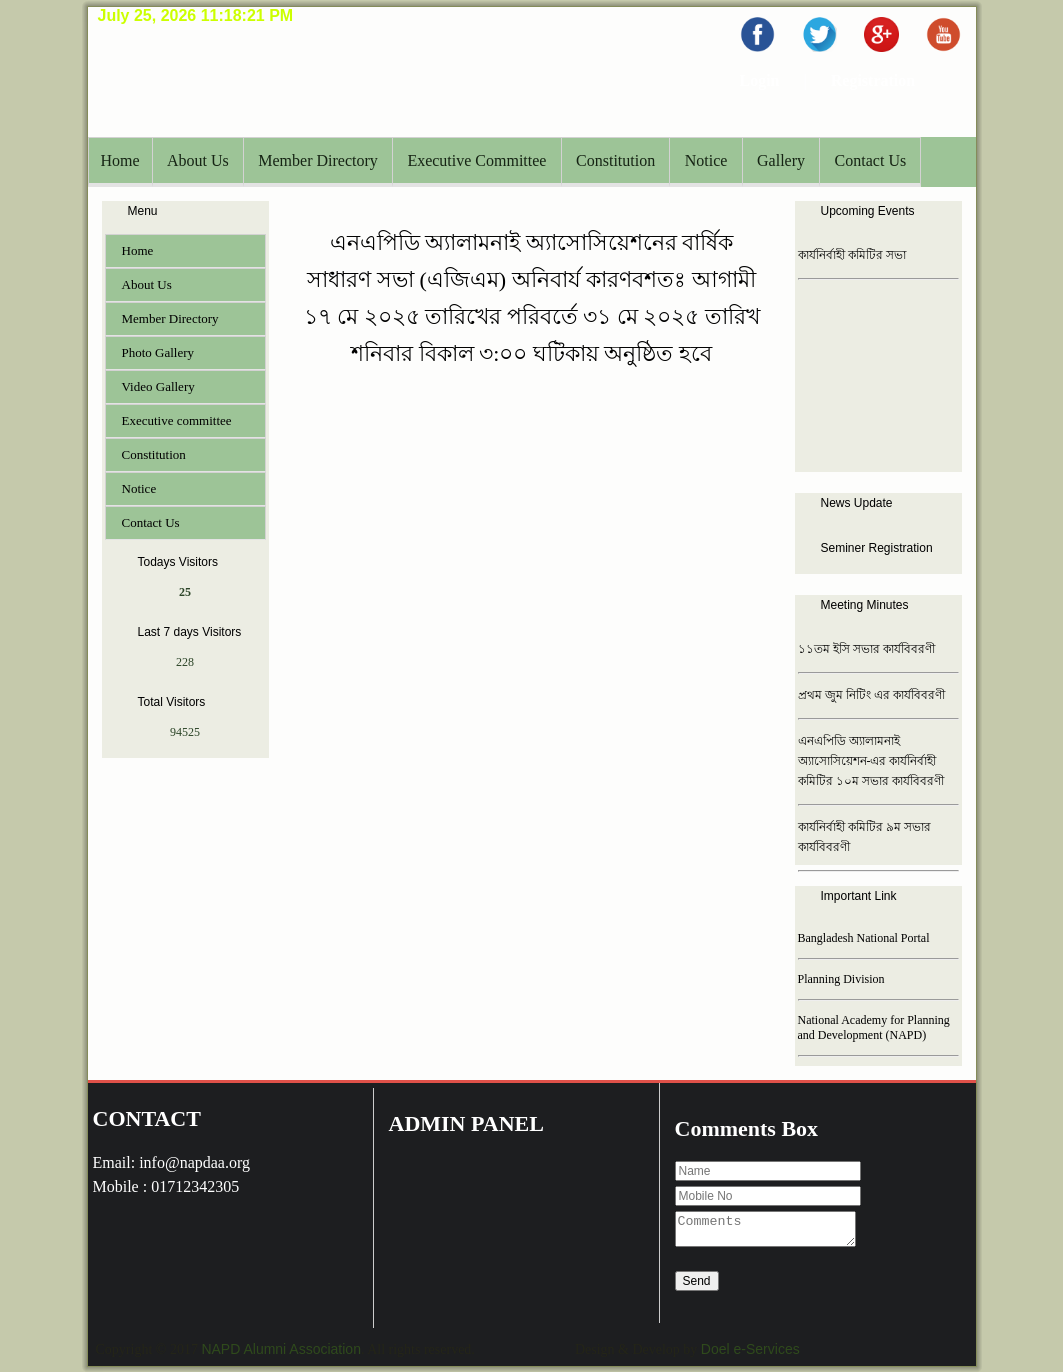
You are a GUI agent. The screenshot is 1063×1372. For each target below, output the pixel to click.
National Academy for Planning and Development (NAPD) (874, 1027)
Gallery (781, 160)
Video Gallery (158, 386)
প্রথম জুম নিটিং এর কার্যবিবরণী (871, 695)
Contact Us (871, 160)
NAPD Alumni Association (281, 1349)
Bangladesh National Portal (864, 938)
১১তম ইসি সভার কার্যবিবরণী (866, 649)
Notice (706, 160)
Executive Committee (476, 160)
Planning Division (841, 979)
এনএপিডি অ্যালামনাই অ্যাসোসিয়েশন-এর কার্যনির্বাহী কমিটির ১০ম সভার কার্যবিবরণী (871, 761)
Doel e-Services (750, 1349)
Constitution (615, 160)
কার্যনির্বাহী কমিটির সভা (852, 255)
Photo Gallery (158, 352)
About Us (198, 160)
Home (120, 160)
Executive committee (177, 420)
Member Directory (318, 160)
